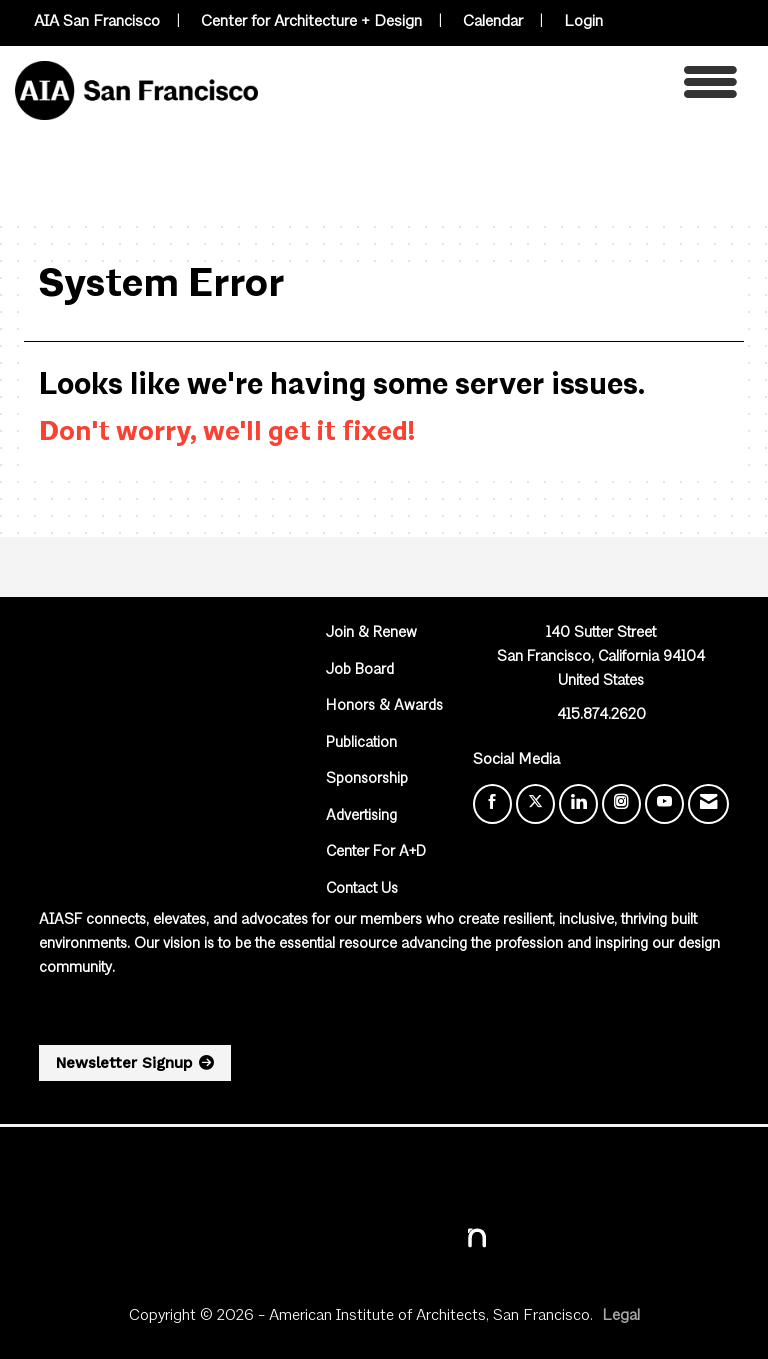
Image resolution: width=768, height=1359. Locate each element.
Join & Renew (371, 633)
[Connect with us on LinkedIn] (578, 804)
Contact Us (362, 889)
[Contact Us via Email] (708, 804)
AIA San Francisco (97, 22)
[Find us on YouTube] (664, 804)
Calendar (493, 22)
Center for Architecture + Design (311, 22)
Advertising (361, 816)
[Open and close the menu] (503, 87)
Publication (361, 743)
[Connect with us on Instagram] (621, 804)
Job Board (360, 670)
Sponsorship (367, 779)
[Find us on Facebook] (492, 804)
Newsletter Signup (124, 1063)
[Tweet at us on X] (535, 804)
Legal (621, 1316)
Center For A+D (376, 852)
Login (583, 22)
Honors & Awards (384, 706)
